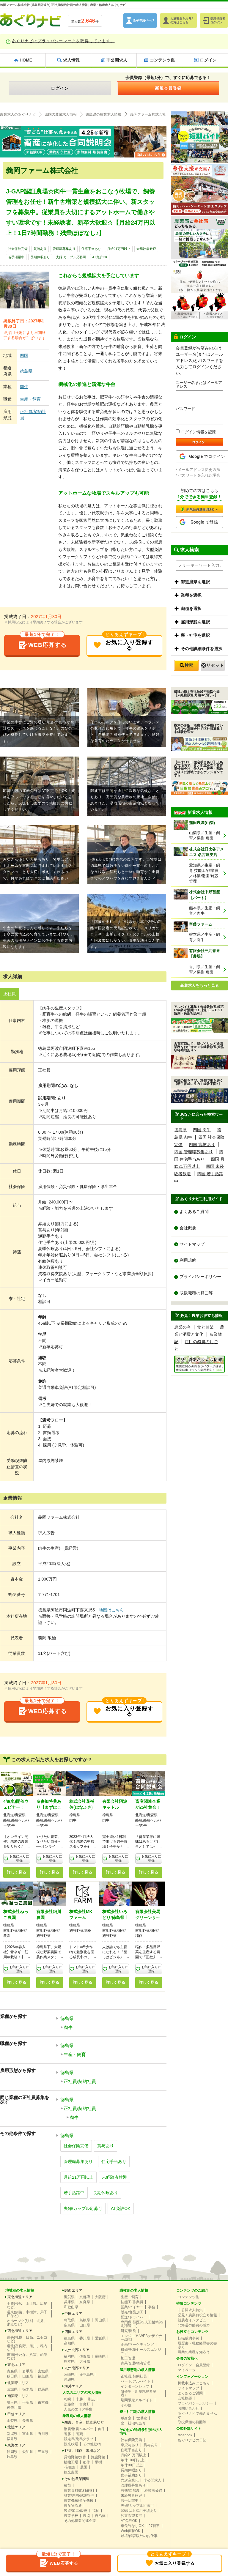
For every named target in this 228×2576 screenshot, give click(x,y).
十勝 (79, 2399)
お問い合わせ (188, 2408)
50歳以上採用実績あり (139, 2510)
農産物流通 (73, 2505)
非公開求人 (152, 2480)
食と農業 (205, 1327)
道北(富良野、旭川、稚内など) (27, 2347)
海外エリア (73, 2386)
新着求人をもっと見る (199, 985)
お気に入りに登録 (19, 1859)
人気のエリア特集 (78, 2409)
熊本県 (69, 2361)
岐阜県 (12, 2457)
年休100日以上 (132, 2460)
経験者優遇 (153, 2490)
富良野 (84, 2404)
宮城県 (43, 2371)
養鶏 (79, 2434)
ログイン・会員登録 (194, 2365)
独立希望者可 (131, 2515)
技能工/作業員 (132, 2302)
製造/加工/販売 (75, 2510)
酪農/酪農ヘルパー (78, 2429)
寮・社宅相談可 (133, 2423)
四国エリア (73, 2332)
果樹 (98, 2462)
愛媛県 (100, 2338)
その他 (126, 2405)
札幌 (67, 2399)
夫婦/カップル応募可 (71, 257)
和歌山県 (71, 2307)
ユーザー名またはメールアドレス (199, 384)
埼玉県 (12, 2402)
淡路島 (69, 2404)
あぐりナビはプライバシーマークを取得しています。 (63, 41)
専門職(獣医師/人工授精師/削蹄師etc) (142, 2324)
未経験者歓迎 (146, 248)
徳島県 (26, 371)
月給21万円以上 (118, 248)
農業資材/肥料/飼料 (79, 2490)
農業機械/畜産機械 (78, 2500)
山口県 (84, 2325)
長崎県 (100, 2356)
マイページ (187, 2370)
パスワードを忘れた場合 (199, 475)
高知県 (69, 2343)
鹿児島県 (86, 2374)
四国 (24, 355)
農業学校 (71, 2515)
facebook (185, 2435)
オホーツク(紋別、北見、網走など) (27, 2322)
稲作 (86, 2462)
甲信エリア (16, 2414)
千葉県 (27, 2402)
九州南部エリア (77, 2368)
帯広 (91, 2399)
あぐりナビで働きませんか (197, 2415)
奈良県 (84, 2302)
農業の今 (182, 1327)
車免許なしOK (132, 2526)
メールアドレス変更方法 (199, 469)
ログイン (60, 88)
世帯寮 (141, 2418)
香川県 (84, 2338)
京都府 (84, 2297)
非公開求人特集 (190, 2310)
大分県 (84, 2361)
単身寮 (126, 2418)
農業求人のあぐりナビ (18, 114)
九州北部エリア (77, 2350)
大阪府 (100, 2297)
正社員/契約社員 (33, 414)
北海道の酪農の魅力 (194, 2325)
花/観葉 (70, 2467)
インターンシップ (135, 2386)
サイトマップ (192, 1244)
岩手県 (27, 2371)
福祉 (95, 2510)
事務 (151, 2307)
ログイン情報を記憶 (196, 431)
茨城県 (12, 2389)
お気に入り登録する (123, 643)
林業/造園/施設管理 (79, 2495)
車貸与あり (130, 2445)
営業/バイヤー (132, 2307)
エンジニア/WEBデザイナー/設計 (141, 2337)
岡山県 (100, 2320)
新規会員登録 (168, 88)
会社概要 (188, 1227)
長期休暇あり (40, 257)
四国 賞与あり (202, 1144)
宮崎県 (69, 2374)
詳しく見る (16, 1872)
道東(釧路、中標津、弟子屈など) (27, 2313)
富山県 (27, 2433)
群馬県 (43, 2389)
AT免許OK (99, 257)
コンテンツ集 (188, 2297)
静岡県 (12, 2452)
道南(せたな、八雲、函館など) (27, 2356)
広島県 (69, 2325)
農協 (86, 2515)
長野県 (27, 2420)
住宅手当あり (91, 248)
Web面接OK (130, 2531)
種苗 (67, 2485)
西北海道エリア (19, 2331)
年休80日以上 (131, 2465)
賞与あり (40, 248)
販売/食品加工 (132, 2312)
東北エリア (16, 2365)
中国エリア (73, 2313)
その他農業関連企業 (80, 2521)
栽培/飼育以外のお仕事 (139, 2536)
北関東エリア (18, 2383)
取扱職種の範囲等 (196, 1293)
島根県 (84, 2320)
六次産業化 (130, 2480)
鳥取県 (69, 2320)
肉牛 (24, 386)
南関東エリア (18, 2396)
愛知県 (27, 2452)
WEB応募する (42, 642)
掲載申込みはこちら (194, 2383)
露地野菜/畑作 (75, 2457)
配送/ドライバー (134, 2317)
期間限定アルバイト (137, 2400)
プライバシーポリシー (200, 1276)
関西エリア (73, 2290)
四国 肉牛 (202, 1129)
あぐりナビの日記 (192, 2440)
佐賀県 (84, 2356)
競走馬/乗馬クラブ (78, 2439)
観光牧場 (71, 2444)
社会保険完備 (18, 248)
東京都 (43, 2402)
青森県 (12, 2371)
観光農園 (71, 2472)
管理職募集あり (64, 248)
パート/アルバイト (135, 2381)
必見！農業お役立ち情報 (197, 2315)
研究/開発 (128, 2331)
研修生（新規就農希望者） (138, 2393)
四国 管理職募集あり (193, 1151)
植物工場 (71, 2462)
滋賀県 (69, 2297)
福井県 (12, 2438)
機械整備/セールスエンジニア (141, 2351)
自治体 (100, 2515)
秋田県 (12, 2376)
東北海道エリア (19, 2297)
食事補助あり (131, 2475)
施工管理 (128, 2358)
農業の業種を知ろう (194, 2352)
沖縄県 (69, 2379)
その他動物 (92, 2444)
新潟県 (12, 2433)
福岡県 (69, 2356)
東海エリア (16, 2445)
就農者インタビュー (194, 2320)
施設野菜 (98, 2457)
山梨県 (12, 2420)
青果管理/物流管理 (135, 2363)
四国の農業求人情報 (61, 114)
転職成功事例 (188, 2338)
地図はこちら (111, 1610)
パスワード (185, 409)
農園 (83, 2467)
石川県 (43, 2433)
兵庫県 (69, 2302)
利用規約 (188, 1260)
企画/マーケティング (137, 2344)
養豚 (67, 2434)
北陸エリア (16, 2427)
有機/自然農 (130, 2490)
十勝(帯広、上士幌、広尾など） (27, 2305)
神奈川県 (14, 2407)
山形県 (27, 2376)
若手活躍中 (16, 257)
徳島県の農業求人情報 (103, 114)
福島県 (43, 2376)
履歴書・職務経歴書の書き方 (197, 2345)
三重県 (43, 2452)
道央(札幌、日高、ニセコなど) (27, 2339)
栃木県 (27, 2389)
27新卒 (154, 2526)
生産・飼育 (30, 399)
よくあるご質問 (194, 1211)
